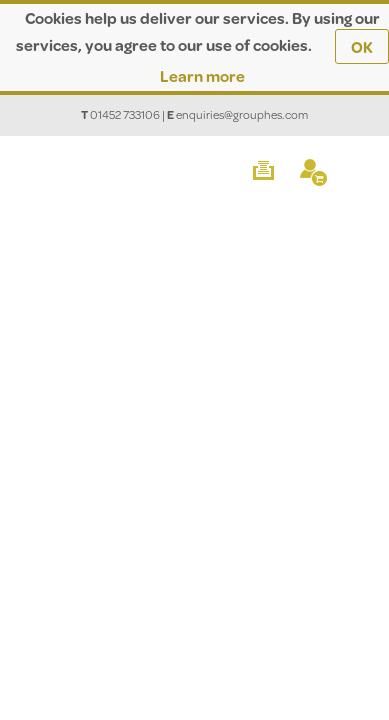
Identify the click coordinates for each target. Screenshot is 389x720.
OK (362, 46)
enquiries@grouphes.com (242, 114)
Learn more (202, 75)
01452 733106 (125, 114)
